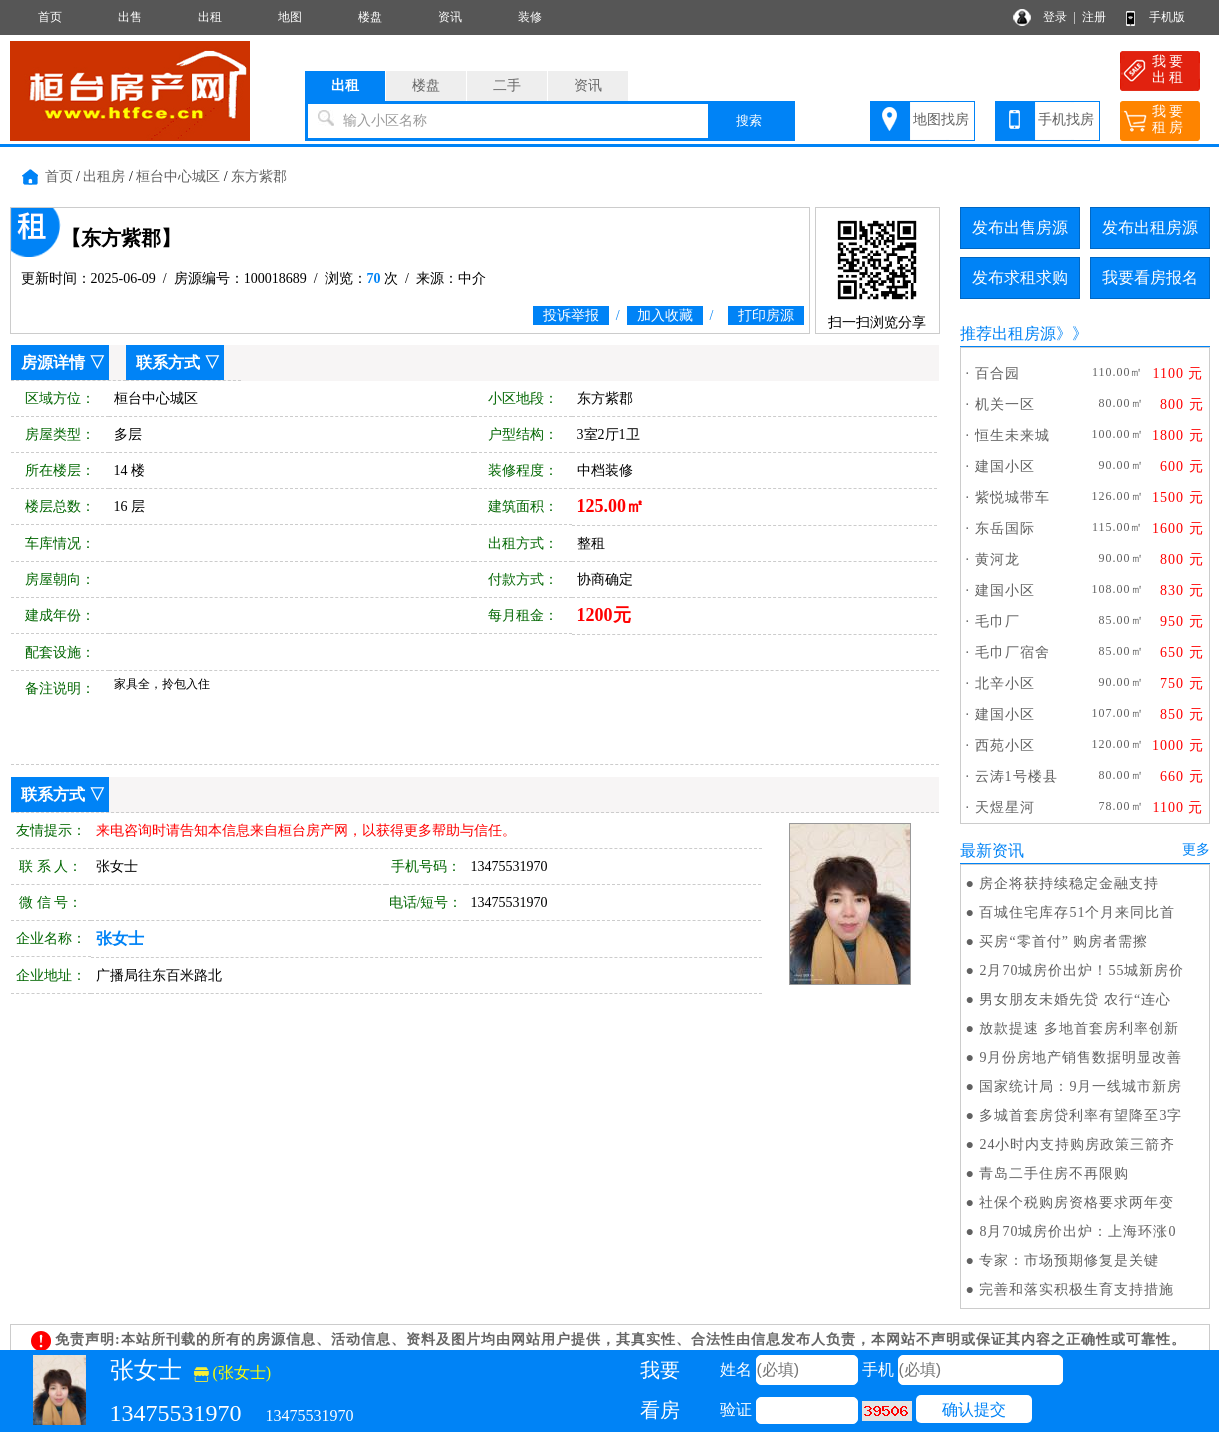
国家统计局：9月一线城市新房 (1080, 1086)
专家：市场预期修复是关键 (1069, 1260)
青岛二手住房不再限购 (1054, 1173)
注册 (1094, 17)
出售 (130, 17)
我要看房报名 (1150, 277)
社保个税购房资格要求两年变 (1076, 1202)
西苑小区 (1005, 745)
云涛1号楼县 (1016, 776)
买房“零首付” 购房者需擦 (1063, 941)
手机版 (1167, 17)
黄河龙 (997, 559)
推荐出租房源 (1008, 333)
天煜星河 (1005, 807)
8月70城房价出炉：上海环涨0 (1077, 1231)
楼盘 (370, 17)
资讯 (450, 17)
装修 (530, 17)
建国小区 (1005, 466)
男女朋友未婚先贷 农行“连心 (1075, 999)
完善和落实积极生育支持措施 (1076, 1289)
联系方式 (168, 362)
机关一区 (1005, 404)
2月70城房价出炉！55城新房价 (1081, 970)
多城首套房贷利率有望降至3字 (1080, 1115)
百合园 (997, 373)
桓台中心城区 (178, 176)
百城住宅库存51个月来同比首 (1077, 912)
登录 (1055, 17)
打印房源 (766, 315)
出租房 (104, 176)
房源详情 (53, 362)
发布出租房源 (1150, 227)
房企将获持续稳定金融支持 (1069, 883)
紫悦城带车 (1012, 497)
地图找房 (941, 119)
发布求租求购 (1020, 277)
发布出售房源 (1020, 227)
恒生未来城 (1012, 435)
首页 (50, 17)
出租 (210, 17)
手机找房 (1066, 119)
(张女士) (233, 1372)
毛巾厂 (997, 621)
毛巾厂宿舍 (1012, 652)
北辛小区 (1005, 683)
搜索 (749, 120)
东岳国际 (1005, 528)
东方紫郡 (259, 176)
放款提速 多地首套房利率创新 (1079, 1028)
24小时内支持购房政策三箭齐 (1077, 1144)
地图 (290, 17)
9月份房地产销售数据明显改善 (1080, 1057)
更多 (1196, 849)
